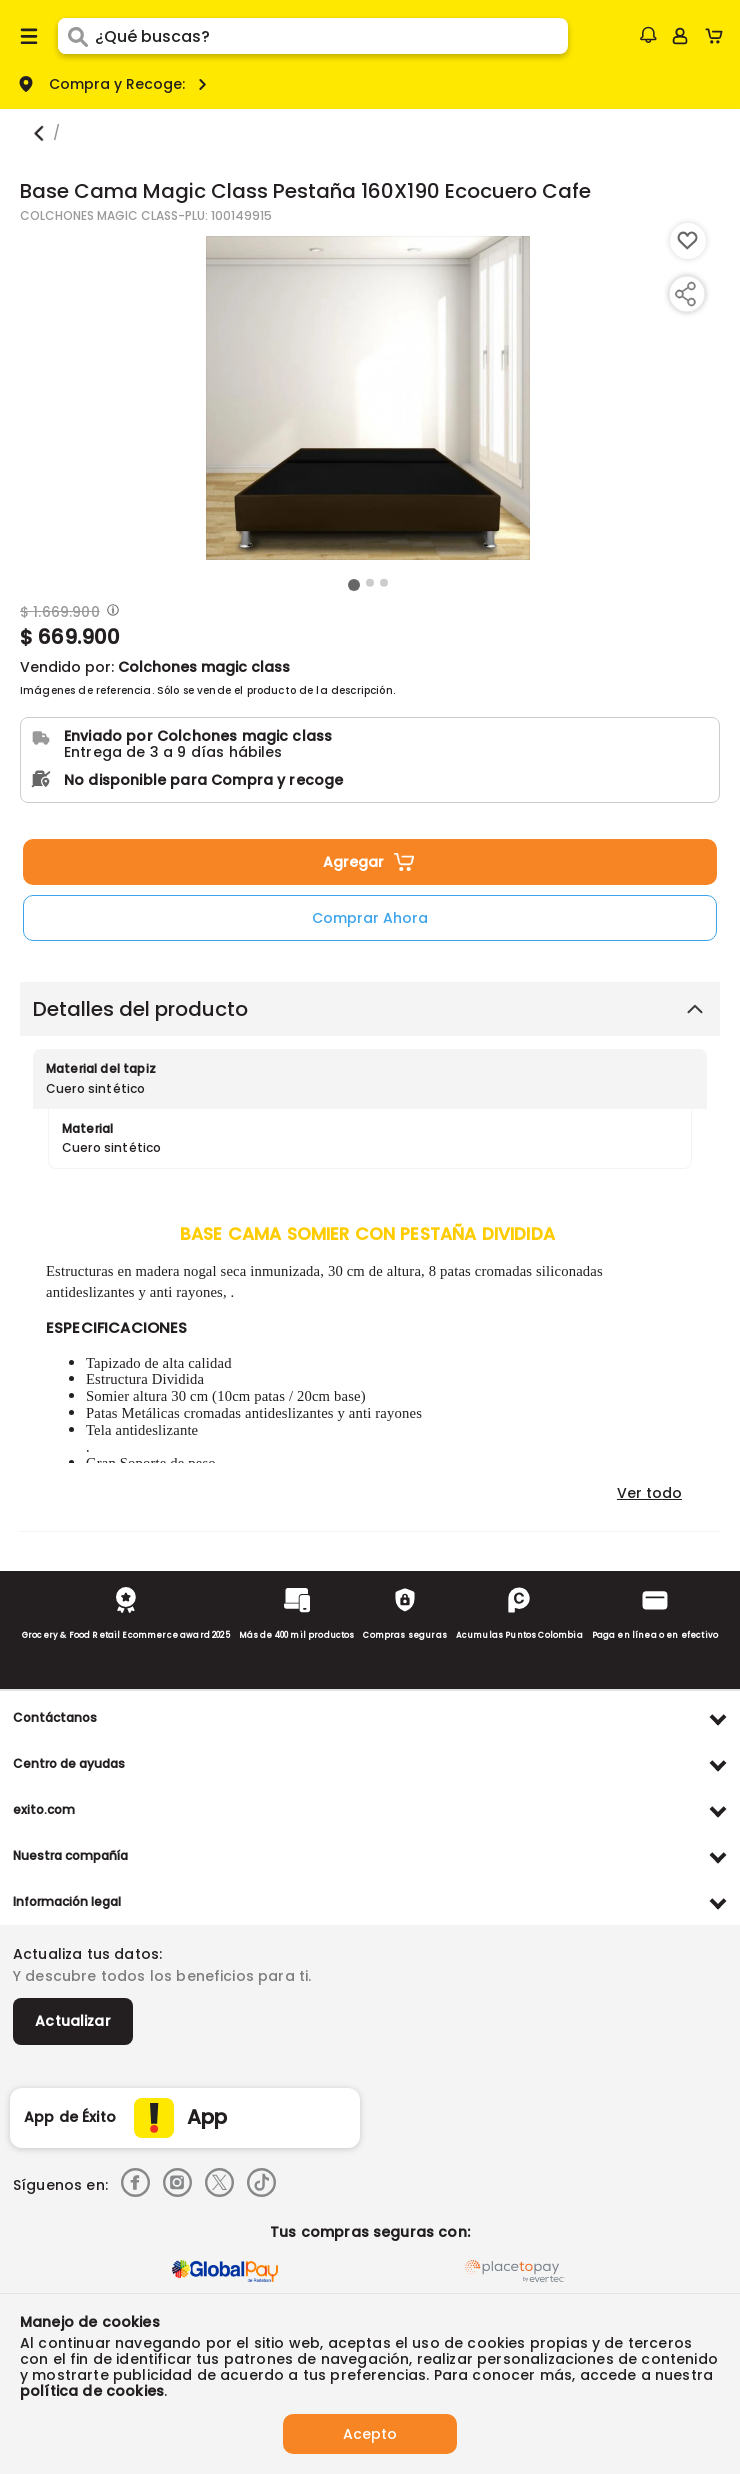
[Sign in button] (680, 36)
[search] (331, 36)
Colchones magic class (204, 667)
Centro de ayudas (69, 1763)
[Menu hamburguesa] (29, 36)
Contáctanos (55, 1717)
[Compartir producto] (685, 294)
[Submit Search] (76, 36)
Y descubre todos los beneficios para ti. (162, 1976)
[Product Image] (368, 398)
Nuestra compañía (70, 1855)
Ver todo (649, 1493)
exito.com (44, 1809)
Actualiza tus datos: (87, 1954)
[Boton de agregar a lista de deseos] (688, 241)
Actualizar (73, 2021)
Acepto (370, 2434)
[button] (648, 35)
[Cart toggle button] (718, 36)
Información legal (67, 1901)
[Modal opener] (110, 612)
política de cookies (92, 2391)
